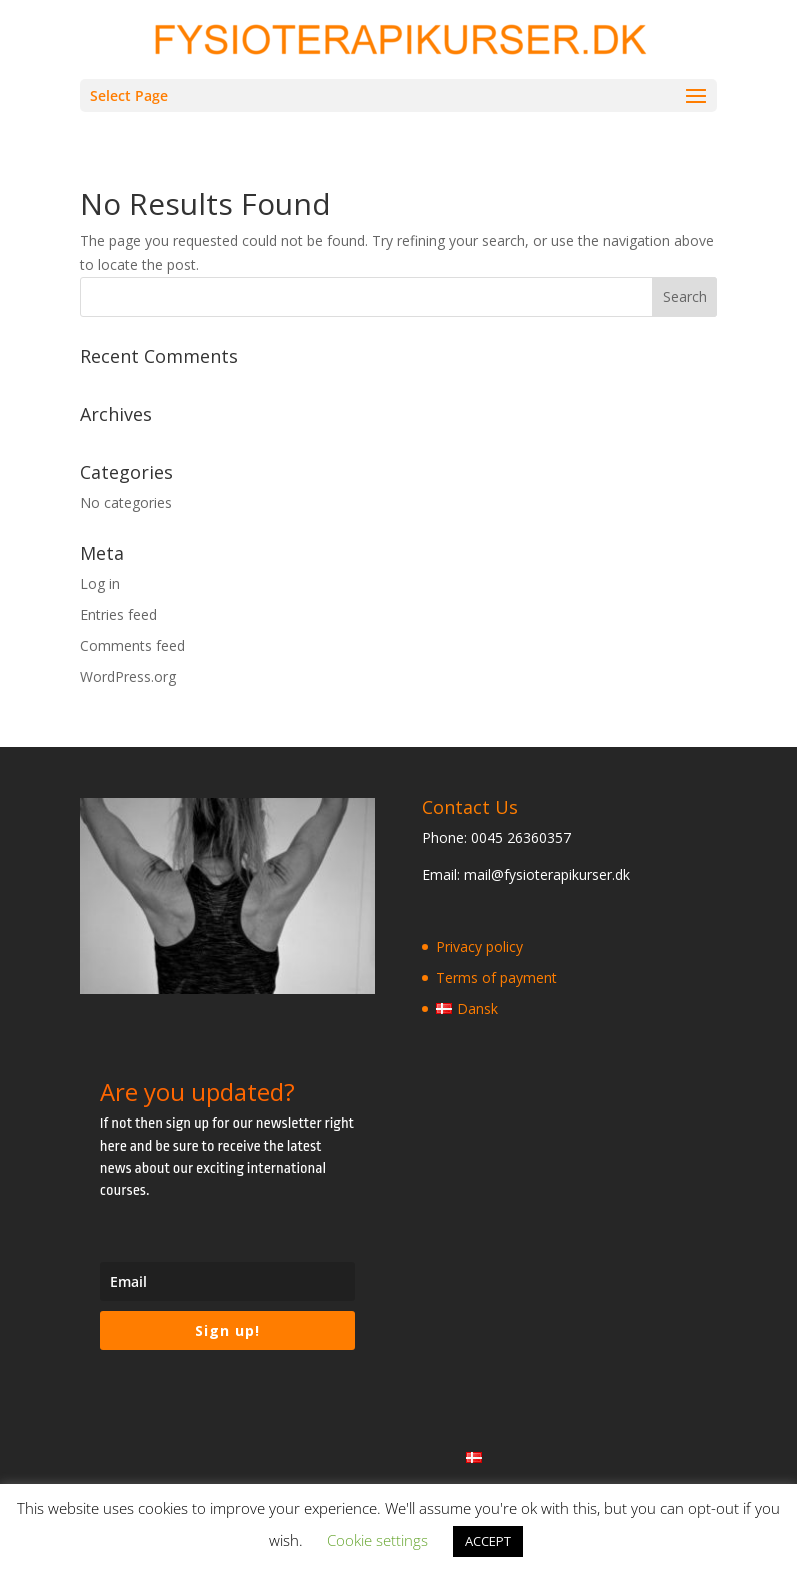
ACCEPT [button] (488, 1541)
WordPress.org (128, 676)
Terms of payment (496, 977)
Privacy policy (479, 946)
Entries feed (118, 614)
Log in (100, 583)
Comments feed (132, 645)
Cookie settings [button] (377, 1540)
